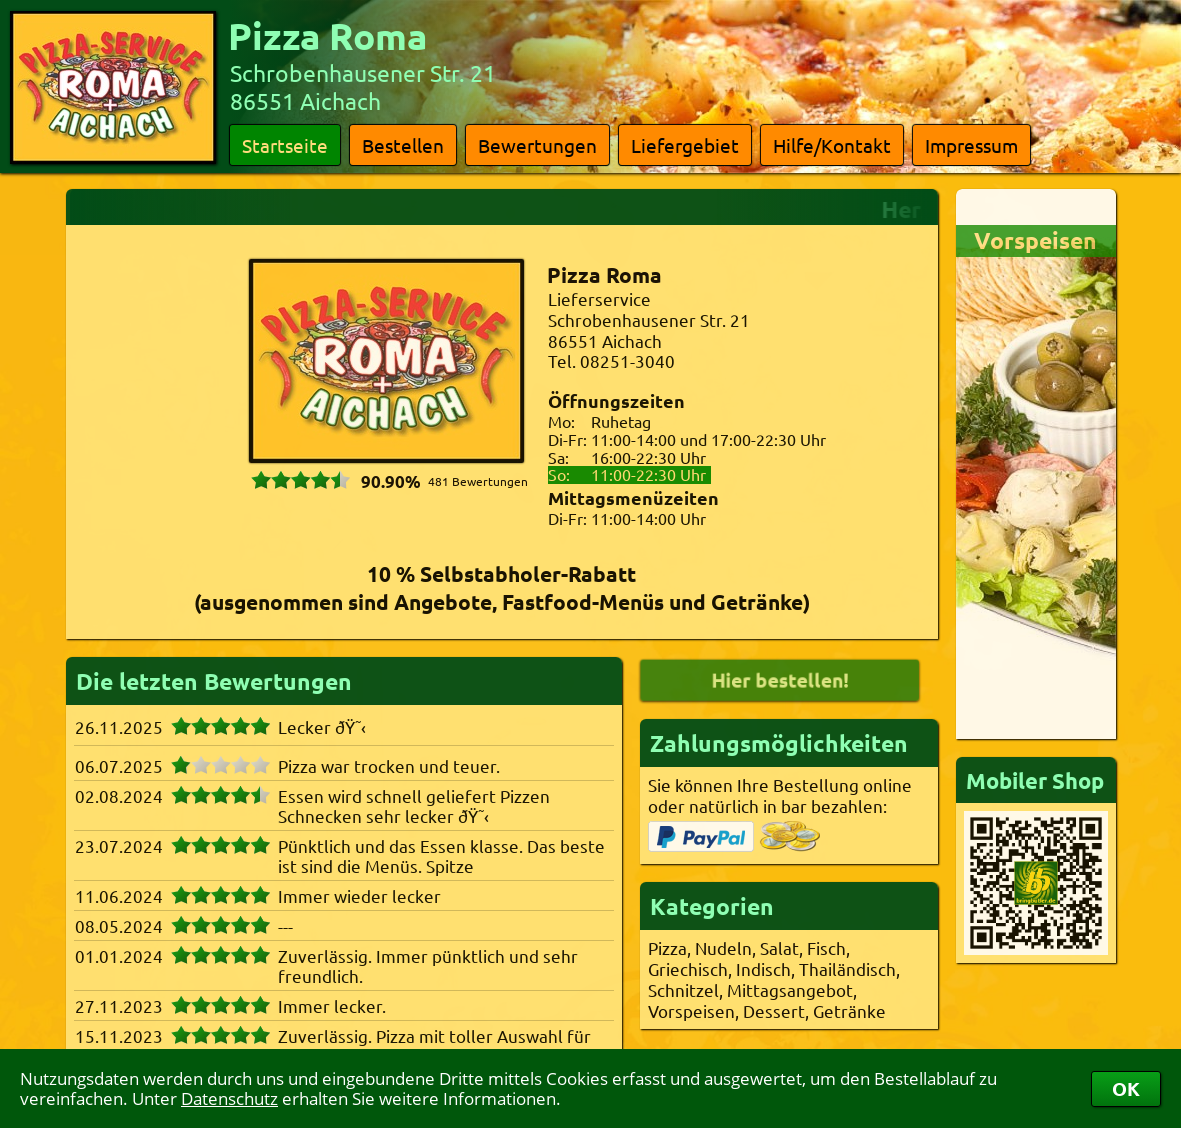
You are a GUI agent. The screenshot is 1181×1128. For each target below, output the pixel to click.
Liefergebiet (685, 145)
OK (1126, 1088)
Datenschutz (229, 1098)
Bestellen (403, 145)
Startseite (285, 145)
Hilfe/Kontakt (832, 145)
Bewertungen (537, 145)
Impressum (971, 145)
